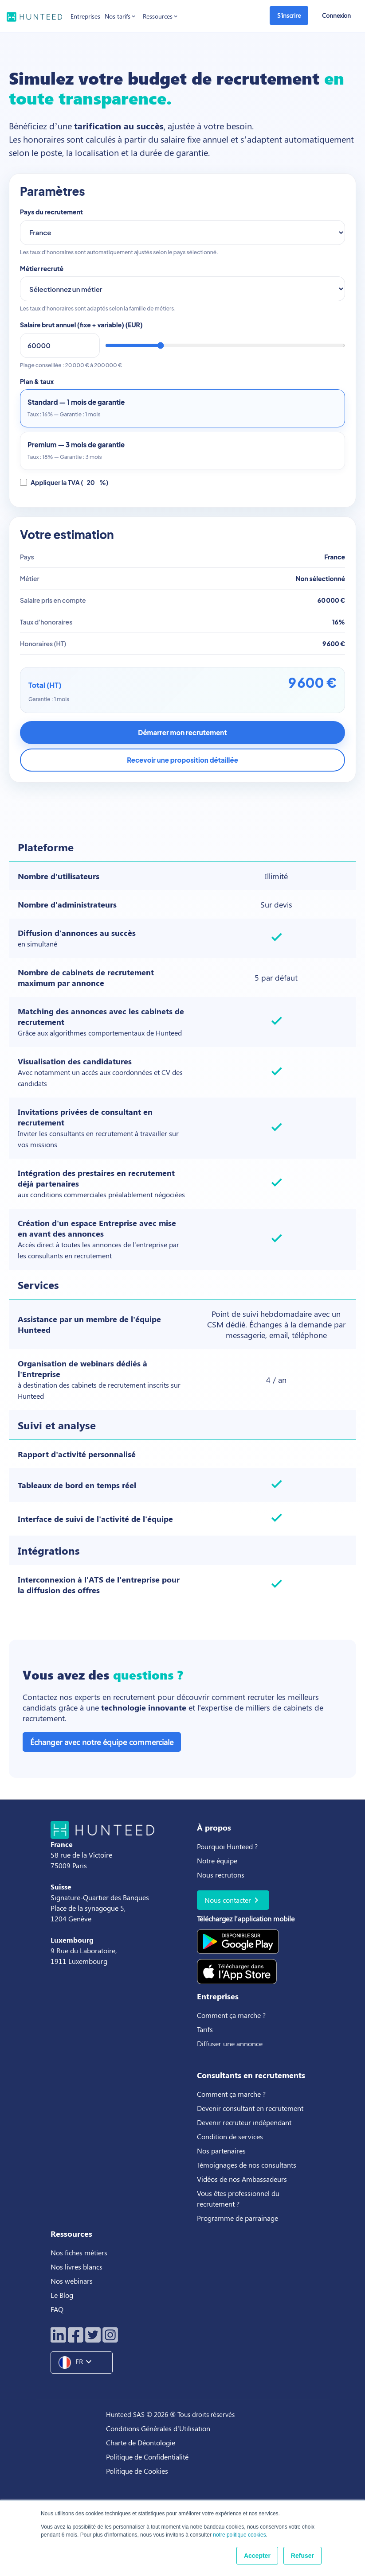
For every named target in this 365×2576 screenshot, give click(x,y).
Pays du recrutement (51, 212)
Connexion (336, 15)
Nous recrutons (220, 1874)
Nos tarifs (121, 16)
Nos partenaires (221, 2150)
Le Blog (63, 2295)
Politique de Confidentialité (147, 2456)
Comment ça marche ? (231, 2015)
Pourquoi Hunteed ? (227, 1846)
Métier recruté (41, 268)
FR (78, 2362)
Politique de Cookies (137, 2470)
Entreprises (85, 16)
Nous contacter (233, 1900)
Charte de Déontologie (140, 2442)
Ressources (161, 16)
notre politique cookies (239, 2535)
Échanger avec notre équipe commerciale (101, 1742)
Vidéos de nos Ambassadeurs (242, 2179)
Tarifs (205, 2029)
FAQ (57, 2309)
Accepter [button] (257, 2555)
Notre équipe (217, 1860)
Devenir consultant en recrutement (250, 2108)
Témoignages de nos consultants (246, 2164)
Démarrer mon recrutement (182, 732)
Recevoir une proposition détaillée (182, 760)
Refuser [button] (302, 2555)
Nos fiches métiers (79, 2252)
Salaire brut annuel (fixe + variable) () (81, 325)
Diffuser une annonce (230, 2043)
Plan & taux (37, 381)
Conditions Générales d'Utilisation (158, 2428)
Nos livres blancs (77, 2266)
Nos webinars (72, 2280)
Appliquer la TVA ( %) (64, 482)
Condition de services (230, 2136)
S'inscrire (289, 15)
